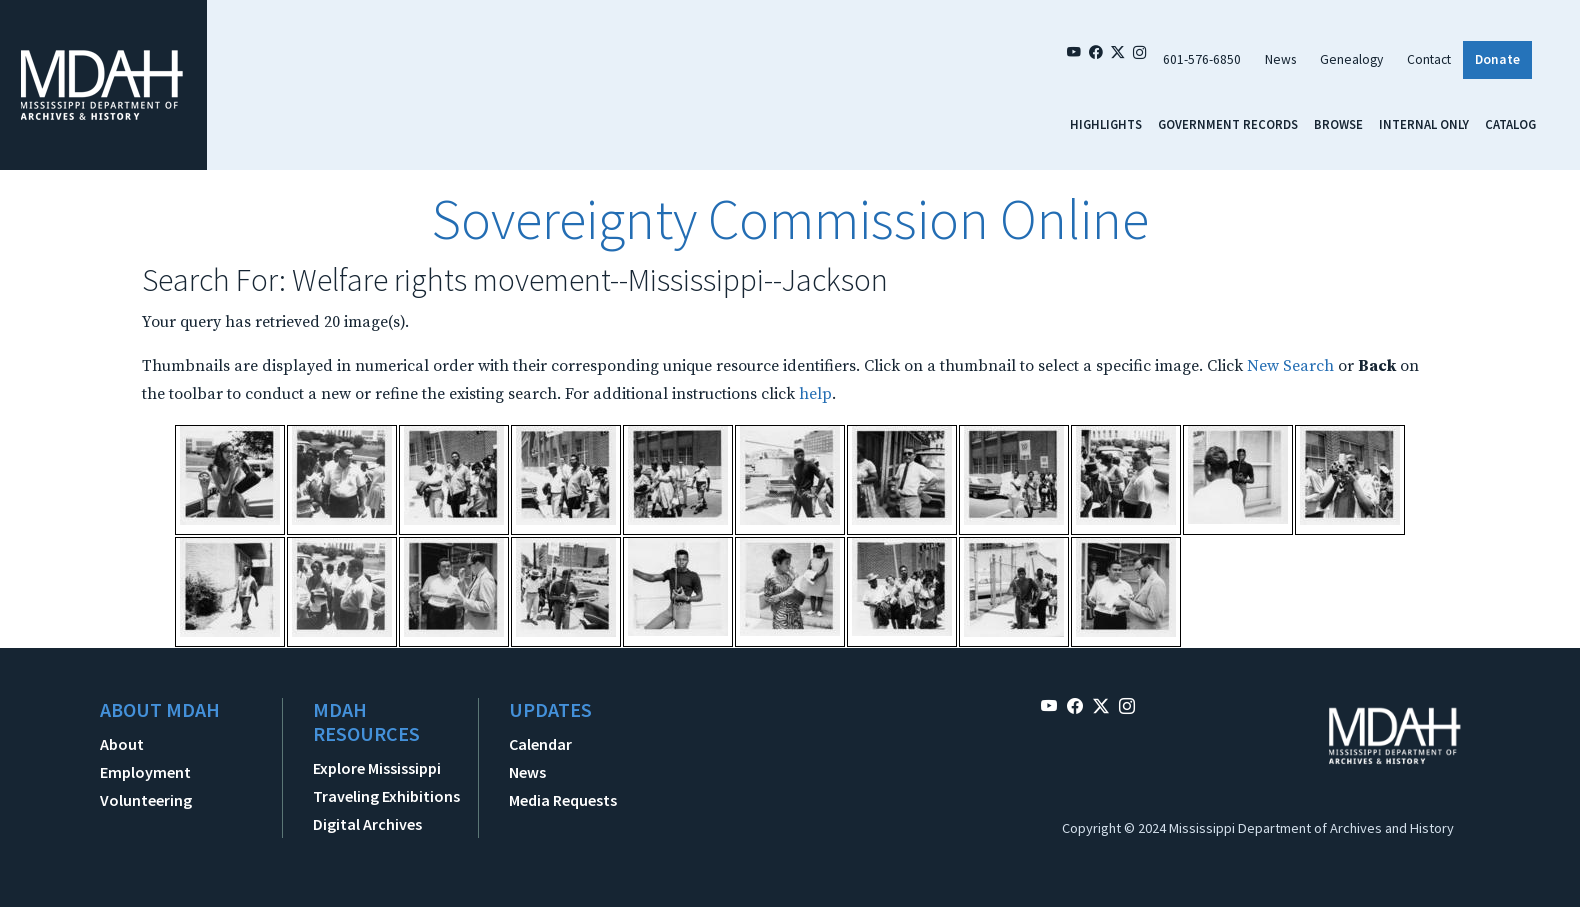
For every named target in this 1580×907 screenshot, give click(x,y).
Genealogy (1351, 59)
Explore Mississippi (377, 768)
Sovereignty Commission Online (790, 219)
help (815, 394)
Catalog (1510, 124)
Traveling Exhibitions (386, 796)
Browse (1338, 124)
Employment (145, 772)
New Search (1290, 366)
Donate (1497, 59)
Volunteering (146, 800)
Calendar (540, 744)
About (122, 744)
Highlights (1106, 124)
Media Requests (563, 800)
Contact (1429, 59)
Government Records (1228, 124)
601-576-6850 (1202, 59)
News (1280, 59)
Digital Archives (367, 824)
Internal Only (1424, 124)
